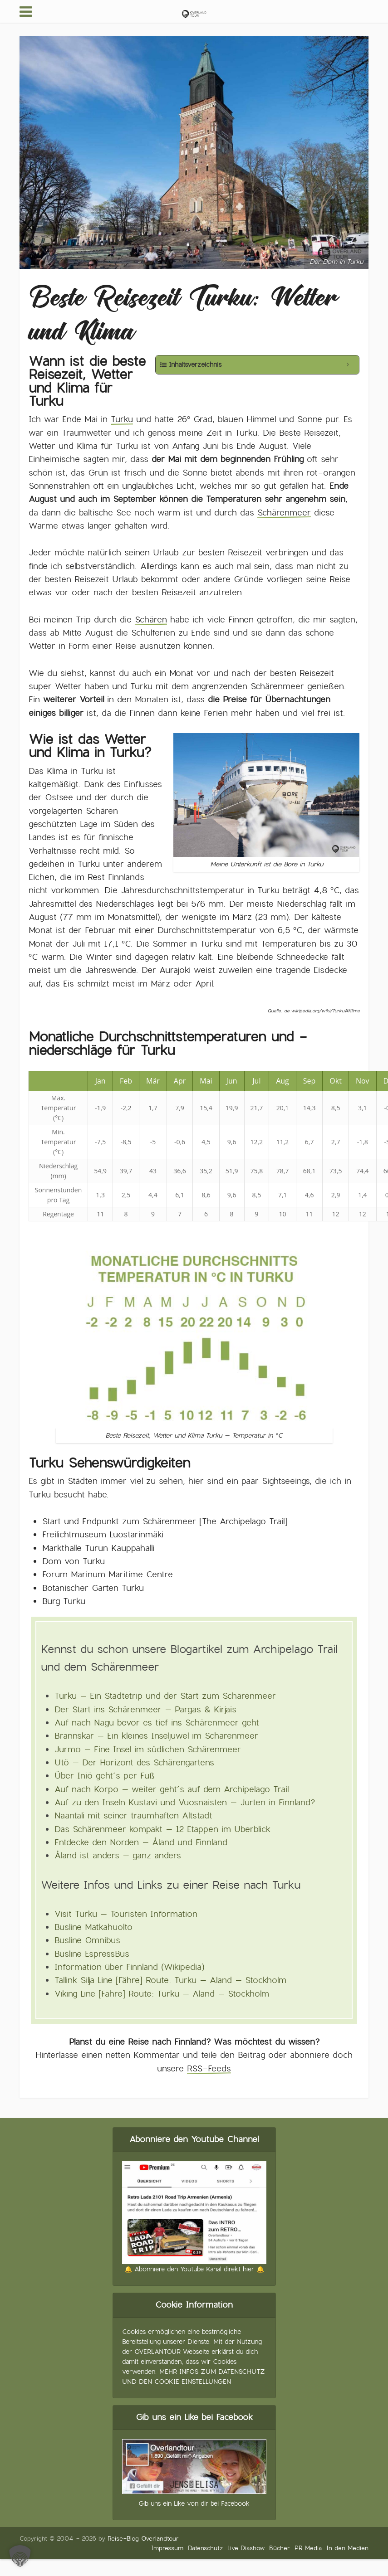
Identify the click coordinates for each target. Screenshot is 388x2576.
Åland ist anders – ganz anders (117, 1855)
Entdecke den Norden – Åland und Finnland (140, 1842)
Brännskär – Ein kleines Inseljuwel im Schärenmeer (156, 1735)
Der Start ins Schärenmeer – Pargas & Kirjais (145, 1709)
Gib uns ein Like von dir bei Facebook (194, 2503)
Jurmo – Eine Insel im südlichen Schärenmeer (147, 1749)
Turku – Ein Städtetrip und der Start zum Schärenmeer (165, 1696)
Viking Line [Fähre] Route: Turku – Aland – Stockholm (161, 1993)
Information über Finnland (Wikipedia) (129, 1967)
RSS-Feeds (209, 2068)
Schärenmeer (284, 512)
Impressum (167, 2548)
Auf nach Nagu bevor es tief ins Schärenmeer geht (156, 1722)
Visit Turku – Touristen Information (125, 1914)
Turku (122, 419)
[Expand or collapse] (347, 364)
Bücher (279, 2548)
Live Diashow (246, 2548)
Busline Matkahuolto (93, 1927)
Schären (151, 619)
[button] (20, 2556)
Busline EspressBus (91, 1954)
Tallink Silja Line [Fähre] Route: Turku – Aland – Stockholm (170, 1980)
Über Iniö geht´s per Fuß (104, 1775)
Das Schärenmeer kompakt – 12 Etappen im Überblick (162, 1829)
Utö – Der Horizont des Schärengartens (134, 1762)
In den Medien (347, 2548)
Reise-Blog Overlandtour (143, 2538)
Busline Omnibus (87, 1940)
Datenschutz (205, 2548)
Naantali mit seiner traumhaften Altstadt (133, 1815)
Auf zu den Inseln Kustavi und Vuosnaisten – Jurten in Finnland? (184, 1802)
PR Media (308, 2548)
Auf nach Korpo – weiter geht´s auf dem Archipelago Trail (171, 1789)
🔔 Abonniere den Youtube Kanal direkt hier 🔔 (194, 2269)
